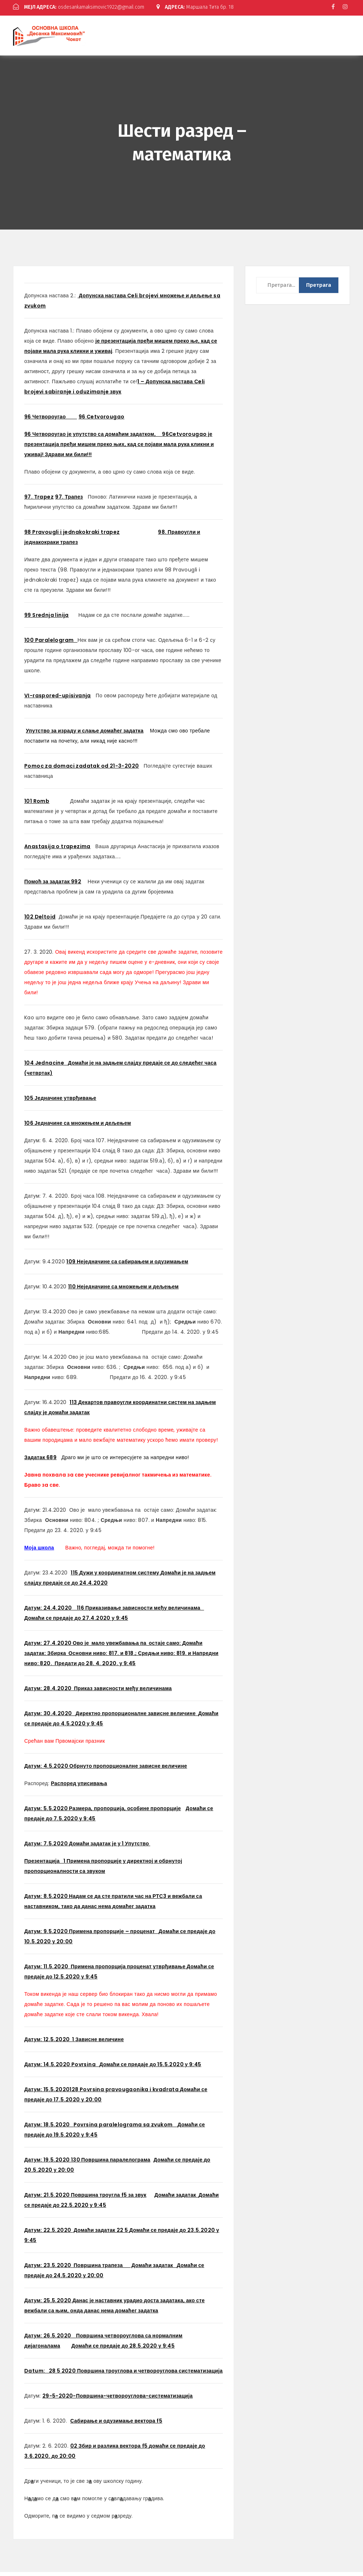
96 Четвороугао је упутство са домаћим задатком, (93, 438)
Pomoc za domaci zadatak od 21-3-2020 (81, 769)
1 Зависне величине (98, 2043)
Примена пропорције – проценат (113, 1935)
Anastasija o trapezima (57, 850)
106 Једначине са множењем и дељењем (77, 1127)
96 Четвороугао (50, 420)
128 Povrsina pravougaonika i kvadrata (125, 2093)
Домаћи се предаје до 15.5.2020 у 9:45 (150, 2068)
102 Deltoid (39, 920)
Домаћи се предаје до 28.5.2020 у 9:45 (123, 2349)
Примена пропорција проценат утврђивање (129, 1970)
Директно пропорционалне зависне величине (137, 1717)
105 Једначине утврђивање (60, 1102)
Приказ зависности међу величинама (122, 1692)
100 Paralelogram (51, 644)
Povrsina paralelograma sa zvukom (126, 2128)
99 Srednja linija (46, 619)
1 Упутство (136, 1847)
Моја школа (39, 1551)
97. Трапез (69, 500)
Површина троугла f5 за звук (108, 2199)
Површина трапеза (101, 2269)
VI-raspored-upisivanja (57, 699)
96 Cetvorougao (102, 420)
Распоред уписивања (79, 1787)
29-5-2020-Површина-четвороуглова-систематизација (117, 2399)
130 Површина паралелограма (110, 2163)
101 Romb (36, 805)
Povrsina (83, 2068)
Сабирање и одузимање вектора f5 (116, 2424)
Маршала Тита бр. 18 (55, 13)
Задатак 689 (40, 1461)
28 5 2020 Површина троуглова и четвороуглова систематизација (123, 2374)
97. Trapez (39, 500)
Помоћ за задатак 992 (52, 885)
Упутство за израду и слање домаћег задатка (84, 734)
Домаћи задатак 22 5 (100, 2234)
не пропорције (162, 1812)
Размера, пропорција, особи (106, 1812)
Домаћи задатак (153, 2269)
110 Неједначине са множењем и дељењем (123, 1290)
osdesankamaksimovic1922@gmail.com (85, 7)
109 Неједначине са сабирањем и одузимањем (127, 1265)
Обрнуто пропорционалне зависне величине (128, 1770)
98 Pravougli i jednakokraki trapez (72, 536)
